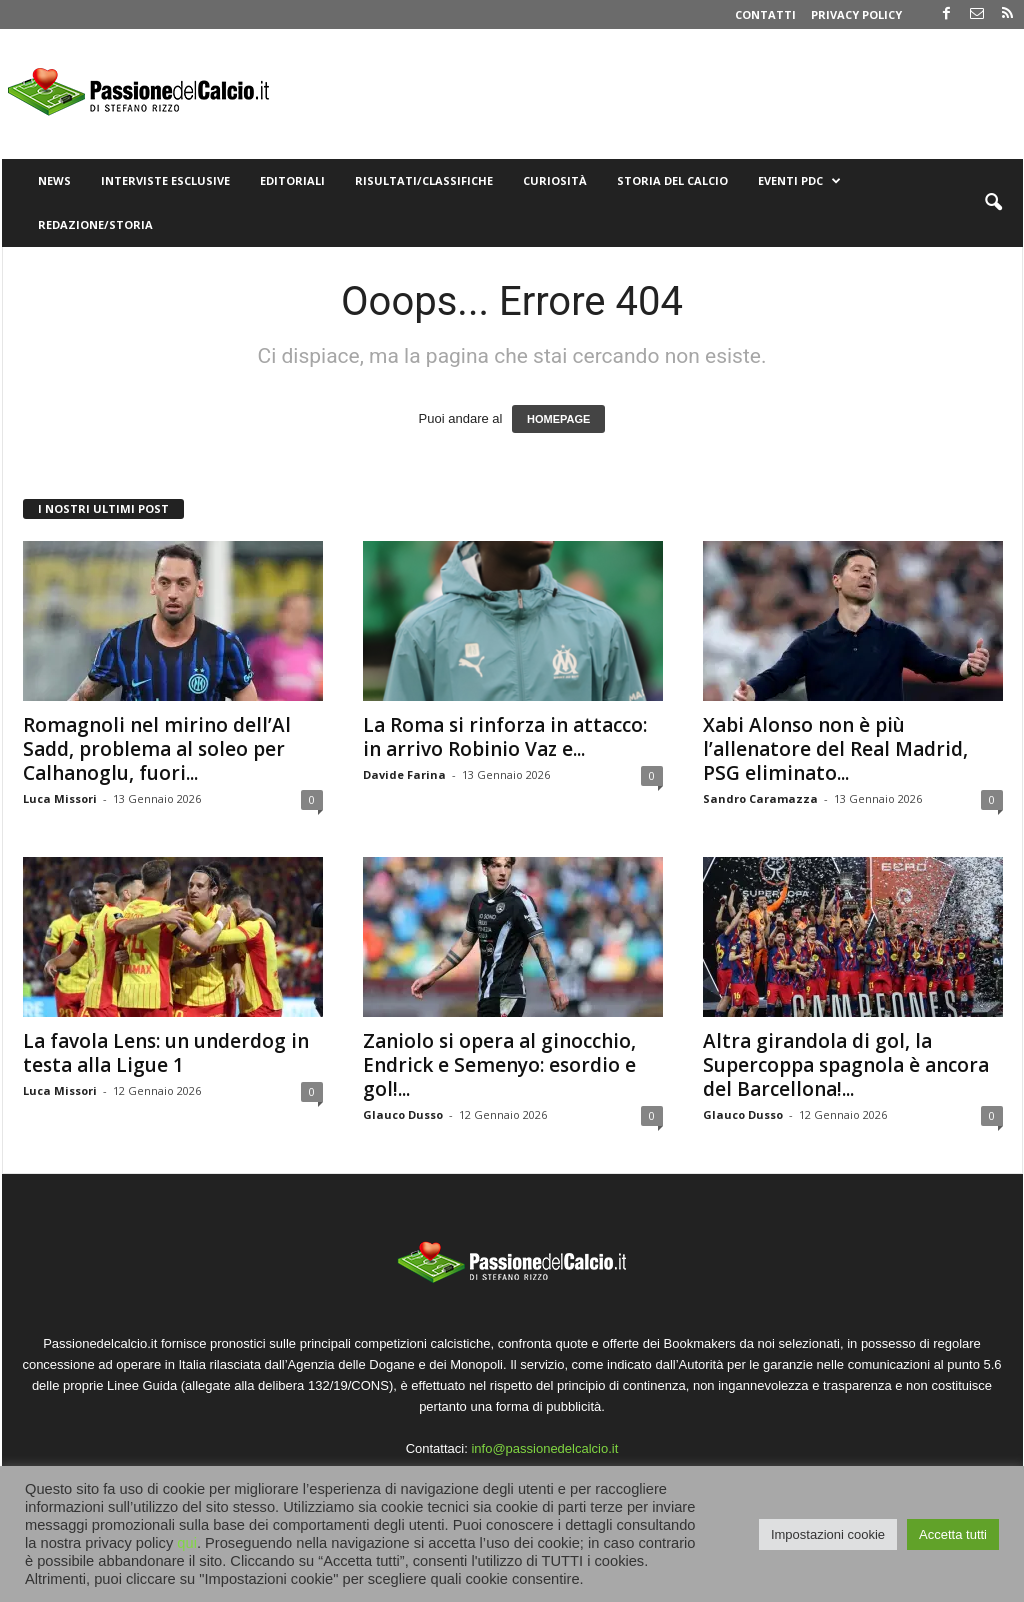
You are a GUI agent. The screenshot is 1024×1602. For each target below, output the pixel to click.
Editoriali (292, 180)
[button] (993, 203)
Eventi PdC (799, 181)
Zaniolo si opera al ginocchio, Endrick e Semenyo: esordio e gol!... (499, 1065)
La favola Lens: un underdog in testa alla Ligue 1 (166, 1053)
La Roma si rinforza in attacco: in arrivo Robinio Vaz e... (505, 737)
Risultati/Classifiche (424, 180)
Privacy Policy (856, 14)
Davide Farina (404, 774)
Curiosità (555, 180)
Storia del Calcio (672, 180)
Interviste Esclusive (165, 180)
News (54, 180)
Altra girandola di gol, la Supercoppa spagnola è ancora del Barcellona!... (846, 1065)
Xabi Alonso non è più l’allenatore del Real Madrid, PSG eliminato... (835, 749)
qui (187, 1543)
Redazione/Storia (95, 224)
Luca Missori (60, 798)
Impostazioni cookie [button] (828, 1534)
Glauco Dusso (403, 1114)
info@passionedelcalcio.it (544, 1448)
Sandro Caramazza (760, 798)
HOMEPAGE (558, 419)
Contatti (765, 14)
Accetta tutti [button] (953, 1534)
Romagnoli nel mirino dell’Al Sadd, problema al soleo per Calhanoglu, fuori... (157, 749)
